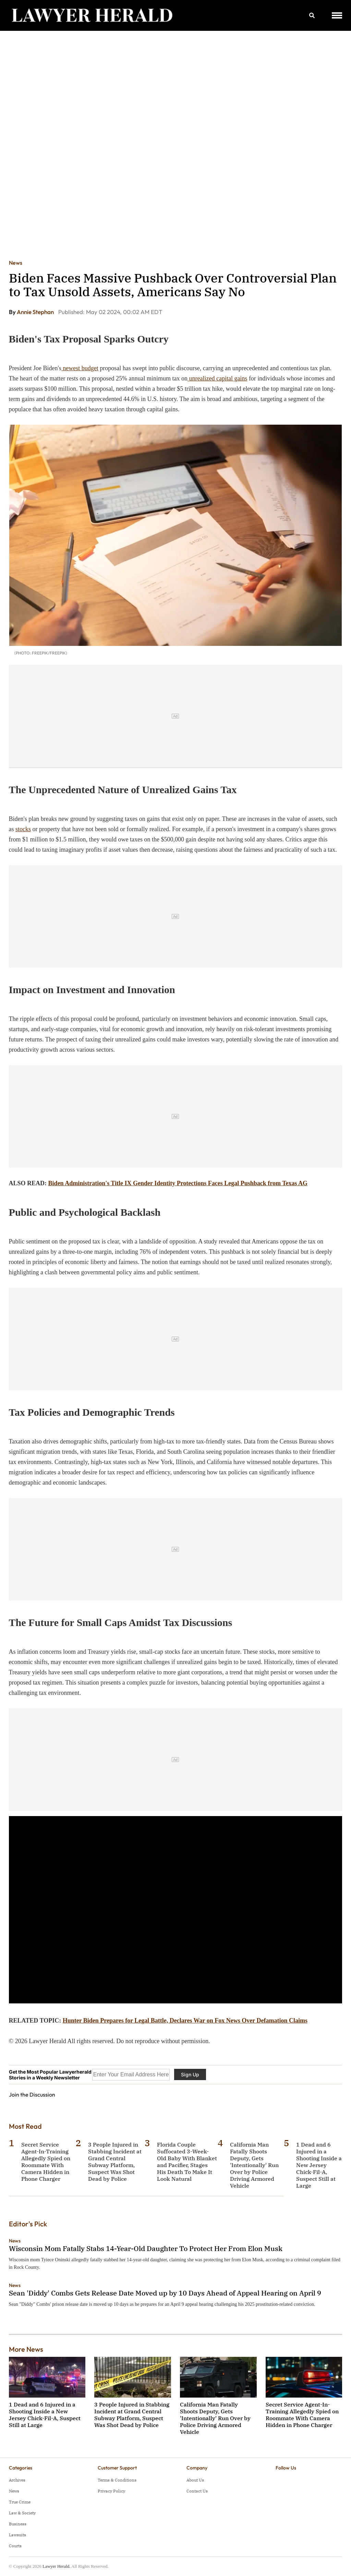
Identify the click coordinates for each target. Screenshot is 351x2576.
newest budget (79, 368)
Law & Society (22, 2512)
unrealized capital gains (217, 378)
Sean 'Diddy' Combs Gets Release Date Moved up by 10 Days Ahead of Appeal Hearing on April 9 (165, 2293)
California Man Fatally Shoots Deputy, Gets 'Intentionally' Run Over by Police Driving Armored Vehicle (254, 2165)
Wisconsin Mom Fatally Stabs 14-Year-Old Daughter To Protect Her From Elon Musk (145, 2248)
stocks (23, 829)
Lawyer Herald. (57, 2566)
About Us (195, 2480)
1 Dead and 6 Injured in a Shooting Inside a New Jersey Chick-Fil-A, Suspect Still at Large (319, 2165)
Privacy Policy (111, 2490)
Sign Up (190, 2074)
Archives (17, 2480)
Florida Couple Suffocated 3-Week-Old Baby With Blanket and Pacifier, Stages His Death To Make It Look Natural (187, 2161)
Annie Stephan (36, 311)
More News (26, 2349)
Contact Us (197, 2490)
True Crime (20, 2501)
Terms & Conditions (117, 2480)
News (15, 262)
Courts (15, 2545)
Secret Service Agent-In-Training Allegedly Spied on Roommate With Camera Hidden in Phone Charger (45, 2161)
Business (17, 2523)
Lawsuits (17, 2534)
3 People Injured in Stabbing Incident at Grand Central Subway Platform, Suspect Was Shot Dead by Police (115, 2161)
